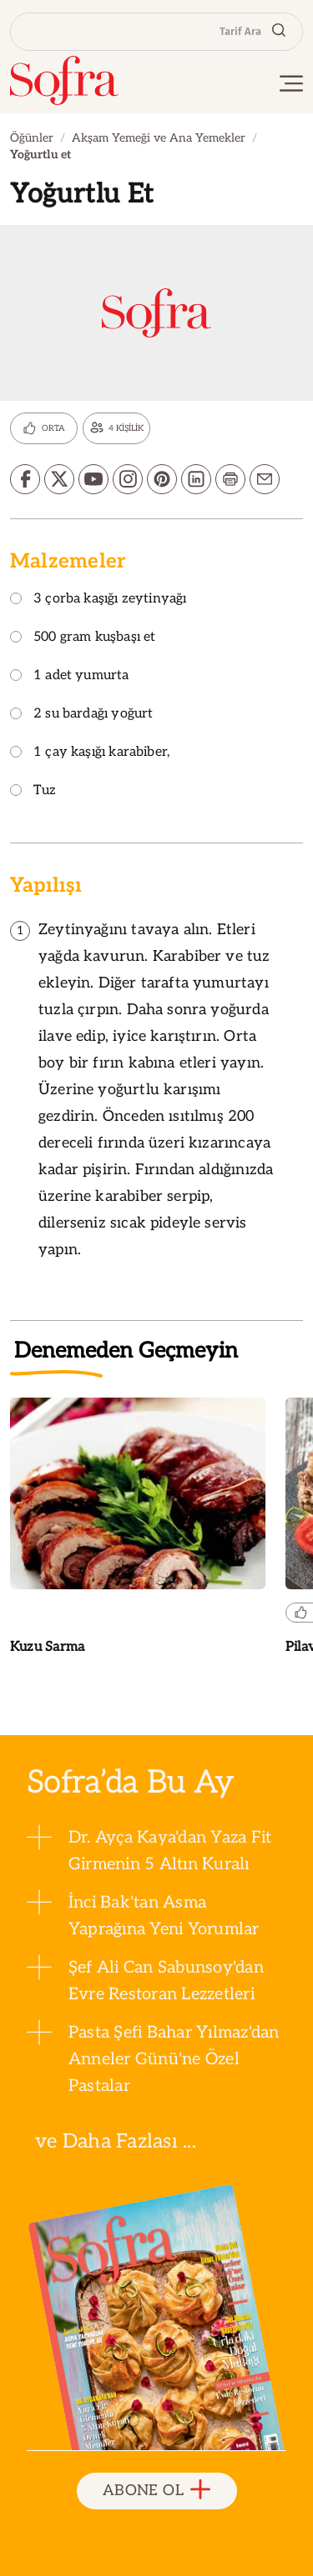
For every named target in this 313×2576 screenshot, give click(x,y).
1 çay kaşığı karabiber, (89, 753)
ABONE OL (156, 2490)
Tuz (33, 791)
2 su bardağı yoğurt (81, 715)
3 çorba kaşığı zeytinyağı (98, 600)
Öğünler (31, 138)
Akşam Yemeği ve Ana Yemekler (158, 138)
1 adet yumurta (69, 676)
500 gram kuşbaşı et (82, 638)
